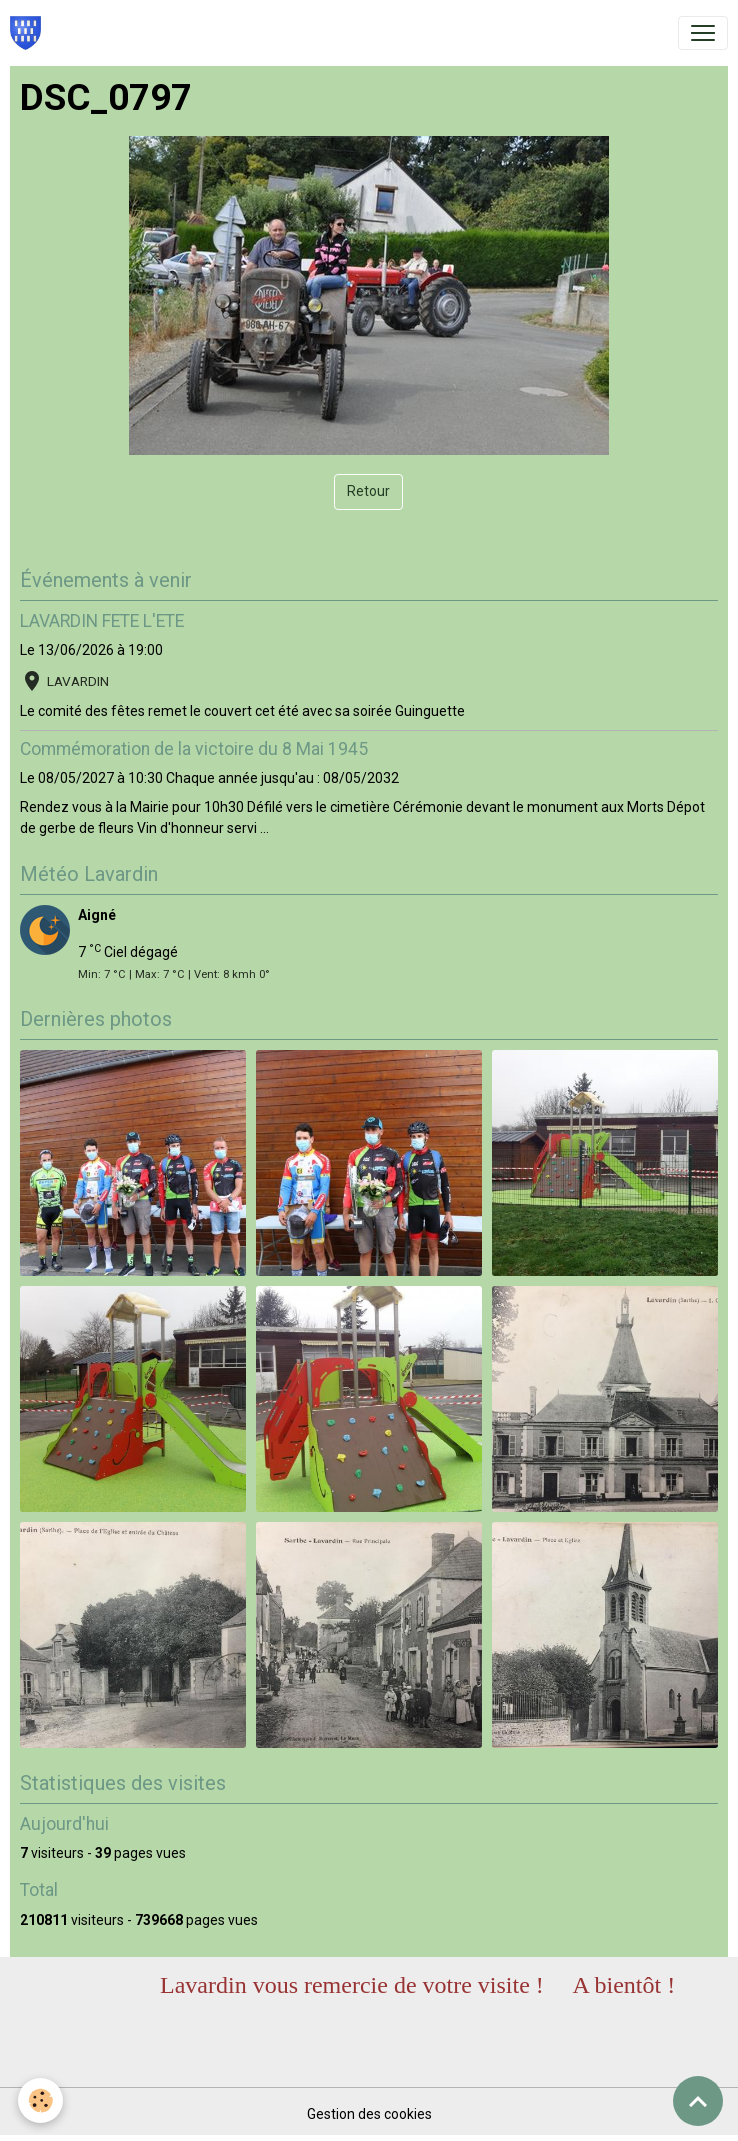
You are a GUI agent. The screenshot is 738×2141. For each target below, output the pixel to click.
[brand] (29, 33)
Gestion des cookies (369, 2114)
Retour (368, 491)
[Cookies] (42, 2099)
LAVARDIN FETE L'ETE (102, 621)
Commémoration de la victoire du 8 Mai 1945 (194, 749)
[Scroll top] (698, 2101)
